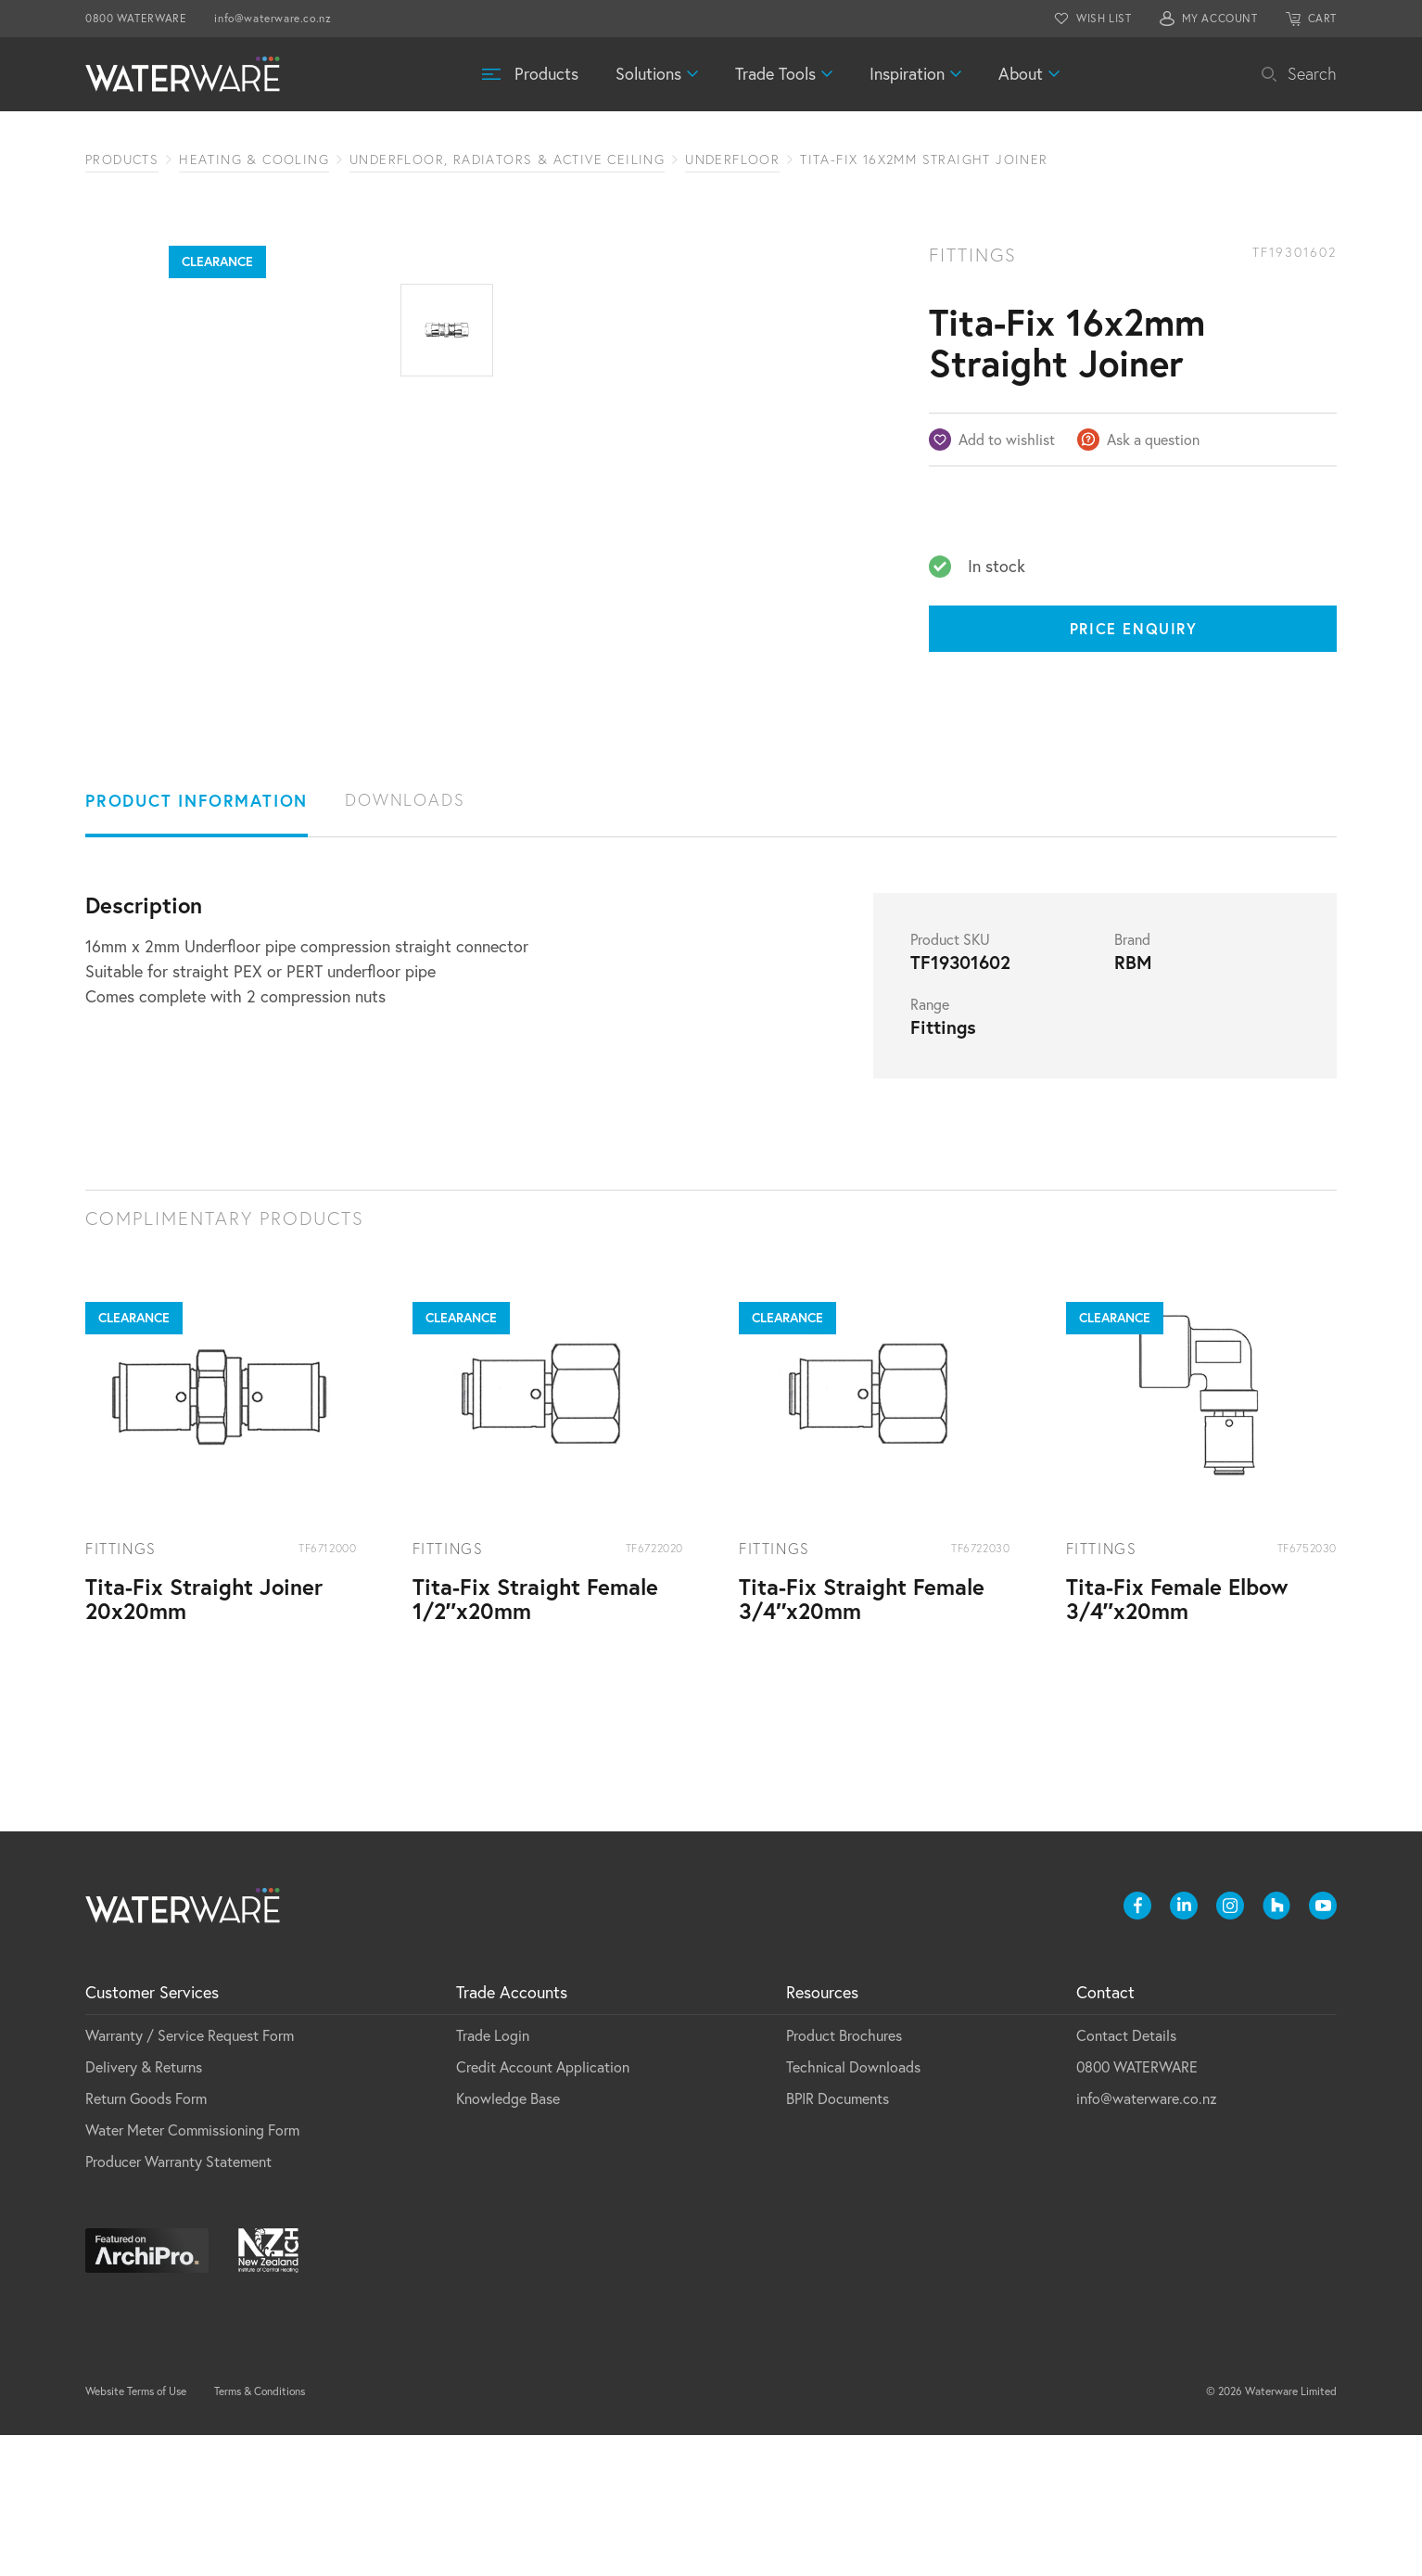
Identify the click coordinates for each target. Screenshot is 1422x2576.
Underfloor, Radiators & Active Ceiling (507, 159)
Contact (1105, 2133)
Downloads (404, 940)
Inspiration (907, 73)
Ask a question (1153, 439)
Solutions (648, 73)
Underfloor (732, 159)
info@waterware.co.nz (272, 18)
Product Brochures (844, 2176)
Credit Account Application (542, 2208)
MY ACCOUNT (1220, 18)
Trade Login (492, 2176)
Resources (822, 2133)
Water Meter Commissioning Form (192, 2271)
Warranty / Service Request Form (189, 2176)
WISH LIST (1103, 18)
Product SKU (950, 1080)
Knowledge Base (508, 2239)
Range (929, 1145)
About (1020, 73)
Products (546, 73)
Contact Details (1126, 2176)
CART (1322, 18)
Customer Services (152, 2133)
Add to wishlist (1007, 439)
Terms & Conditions (259, 2532)
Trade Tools (775, 73)
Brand (1132, 1080)
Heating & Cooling (254, 159)
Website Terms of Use (135, 2532)
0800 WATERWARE (135, 18)
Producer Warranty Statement (178, 2302)
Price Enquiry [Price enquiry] (1134, 628)
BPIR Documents (837, 2239)
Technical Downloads (853, 2208)
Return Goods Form (146, 2239)
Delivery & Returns (143, 2208)
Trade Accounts (511, 2133)
